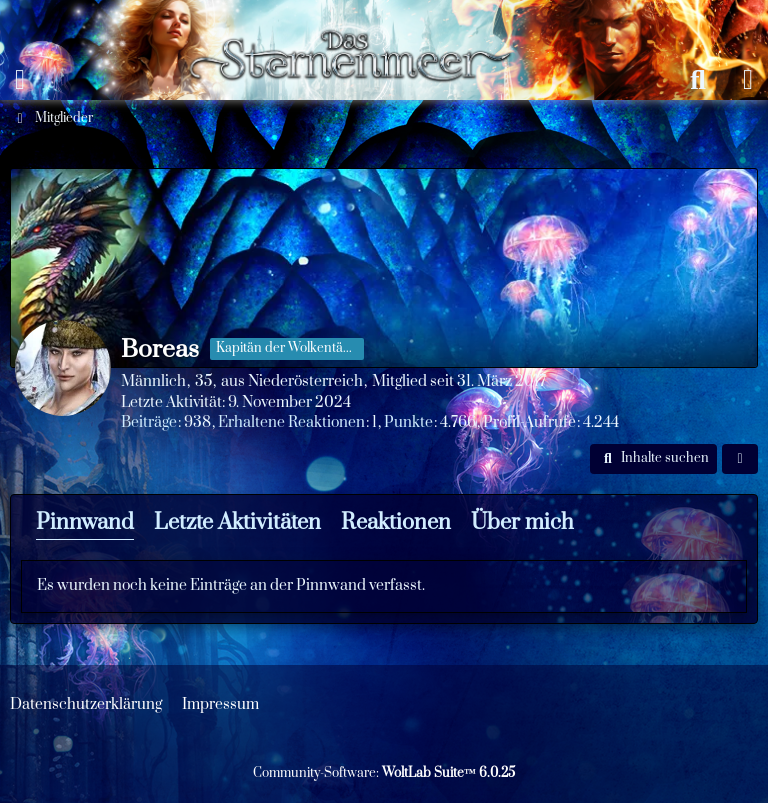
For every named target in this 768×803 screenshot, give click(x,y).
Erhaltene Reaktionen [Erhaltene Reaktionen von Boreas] (291, 422)
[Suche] (698, 80)
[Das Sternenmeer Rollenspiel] (359, 20)
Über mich (522, 522)
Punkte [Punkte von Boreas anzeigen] (408, 422)
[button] (653, 459)
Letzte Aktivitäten (237, 522)
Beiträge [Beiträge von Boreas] (149, 422)
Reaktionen (396, 522)
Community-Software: (384, 773)
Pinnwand (85, 522)
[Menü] (20, 80)
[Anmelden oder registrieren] (748, 80)
